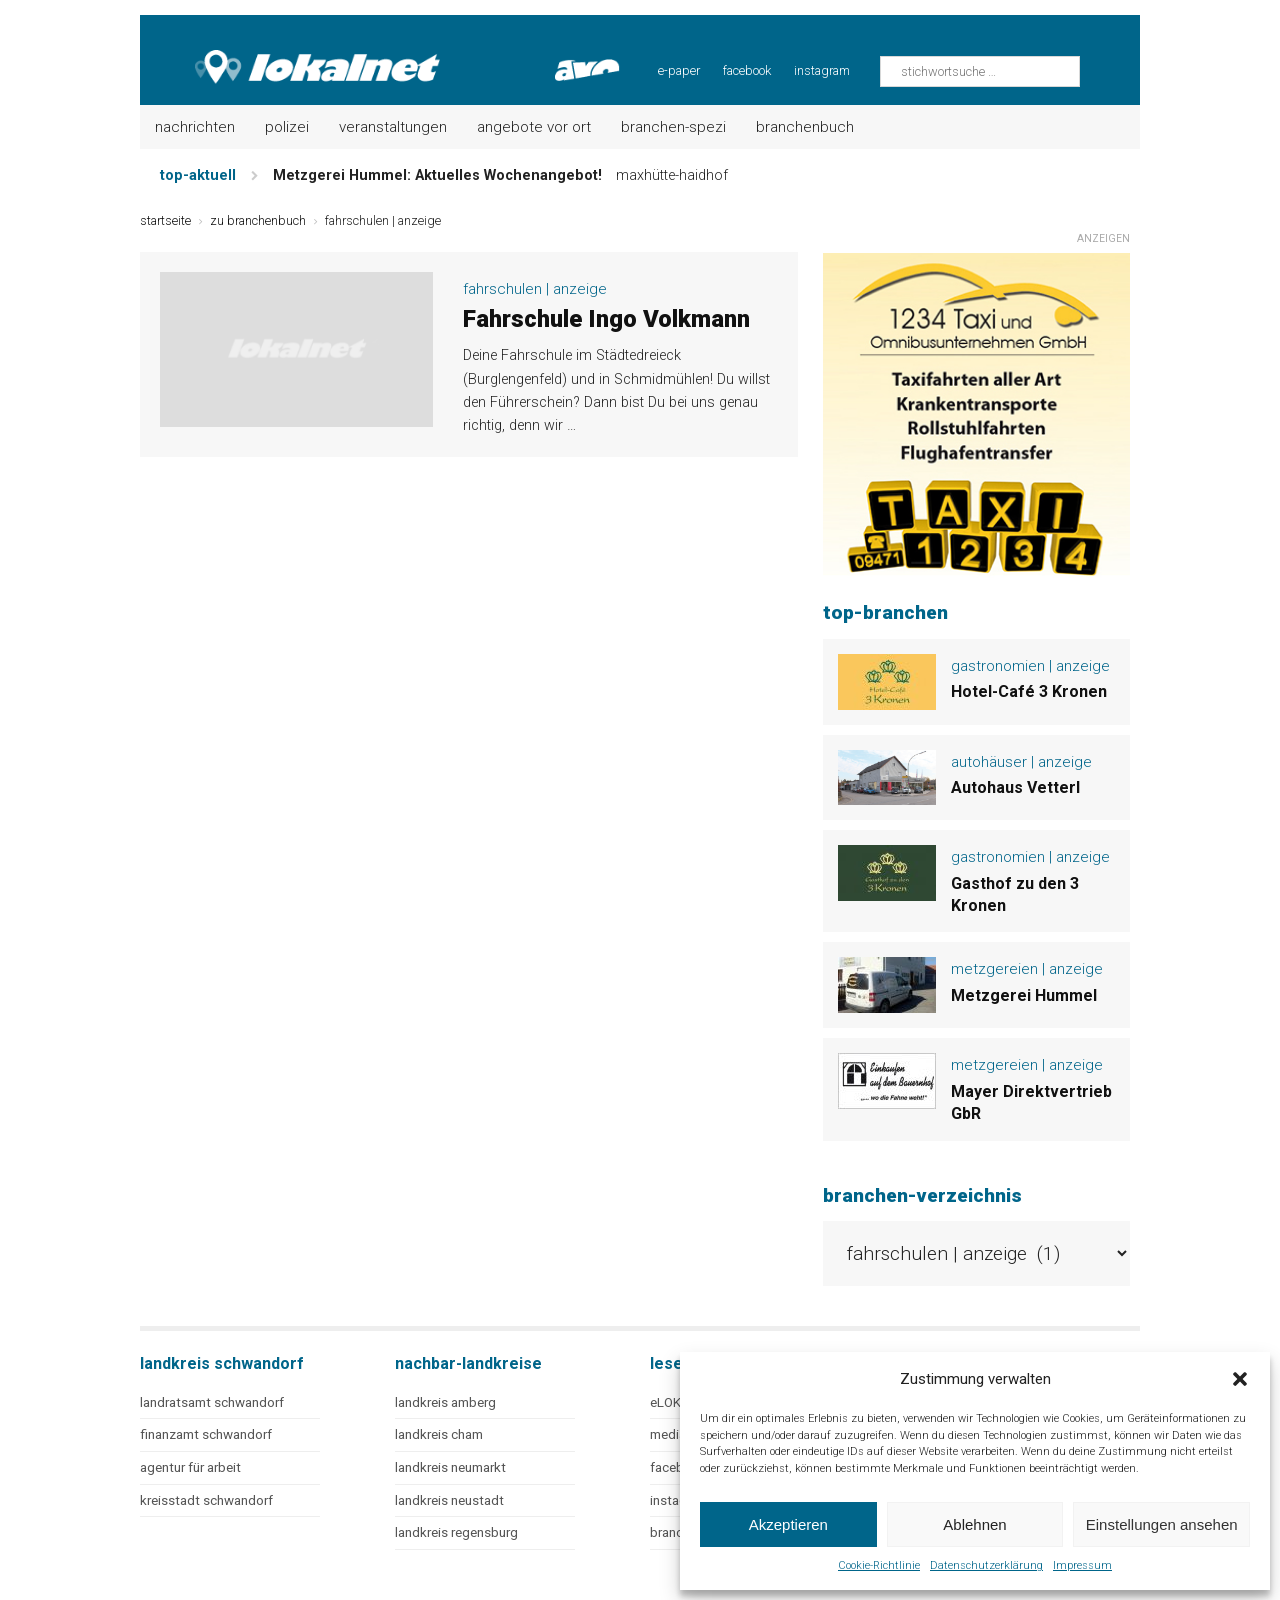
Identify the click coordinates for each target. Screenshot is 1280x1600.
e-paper (679, 70)
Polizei (287, 127)
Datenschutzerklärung (986, 1565)
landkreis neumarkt (450, 1467)
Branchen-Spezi (673, 127)
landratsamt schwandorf (212, 1402)
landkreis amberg (445, 1402)
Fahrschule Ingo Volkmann (606, 319)
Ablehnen (974, 1524)
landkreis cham (439, 1434)
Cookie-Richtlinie (879, 1565)
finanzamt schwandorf (206, 1434)
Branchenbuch (805, 127)
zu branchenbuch (258, 220)
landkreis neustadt (449, 1500)
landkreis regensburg (456, 1532)
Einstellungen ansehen (1162, 1524)
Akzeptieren (788, 1524)
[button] (1240, 1379)
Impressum (1082, 1565)
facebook (747, 70)
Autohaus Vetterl (1015, 787)
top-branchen (885, 612)
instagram (822, 70)
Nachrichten (195, 127)
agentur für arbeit (190, 1467)
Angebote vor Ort (534, 127)
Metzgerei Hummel (1024, 995)
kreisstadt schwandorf (206, 1500)
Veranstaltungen (393, 127)
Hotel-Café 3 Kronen (1029, 691)
